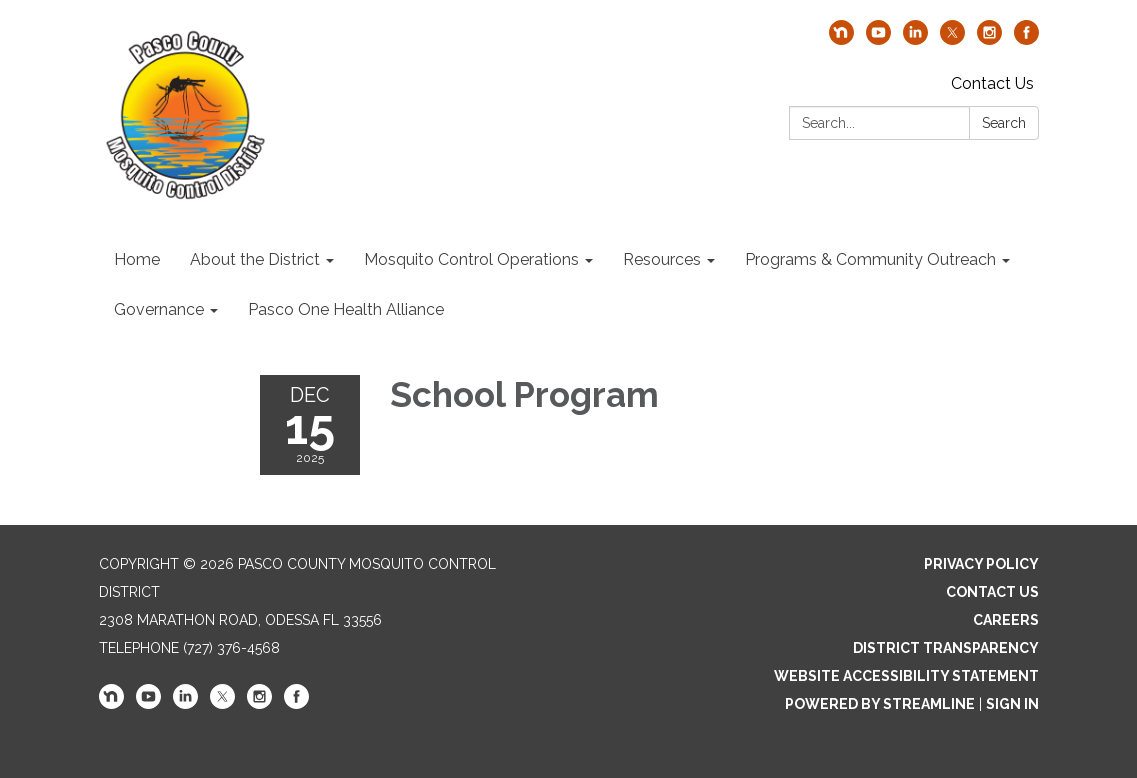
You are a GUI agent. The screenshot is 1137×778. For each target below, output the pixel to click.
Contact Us (992, 83)
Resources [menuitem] (662, 259)
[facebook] (1026, 39)
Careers (1006, 620)
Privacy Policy (981, 564)
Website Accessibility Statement (906, 676)
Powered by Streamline (880, 704)
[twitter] (952, 39)
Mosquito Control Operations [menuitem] (471, 259)
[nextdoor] (841, 39)
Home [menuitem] (137, 259)
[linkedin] (915, 39)
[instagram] (989, 39)
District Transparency (946, 648)
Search (1004, 123)
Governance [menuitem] (159, 309)
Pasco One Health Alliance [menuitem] (346, 309)
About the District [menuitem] (255, 259)
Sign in (1012, 704)
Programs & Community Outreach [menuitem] (870, 259)
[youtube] (878, 39)
